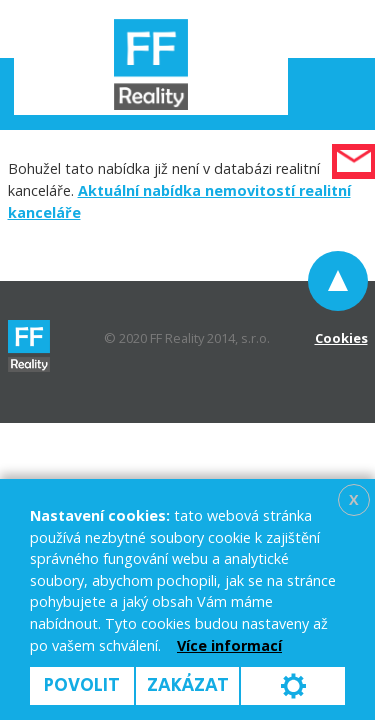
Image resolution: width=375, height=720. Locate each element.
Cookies (341, 338)
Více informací (229, 645)
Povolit (82, 685)
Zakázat (188, 685)
